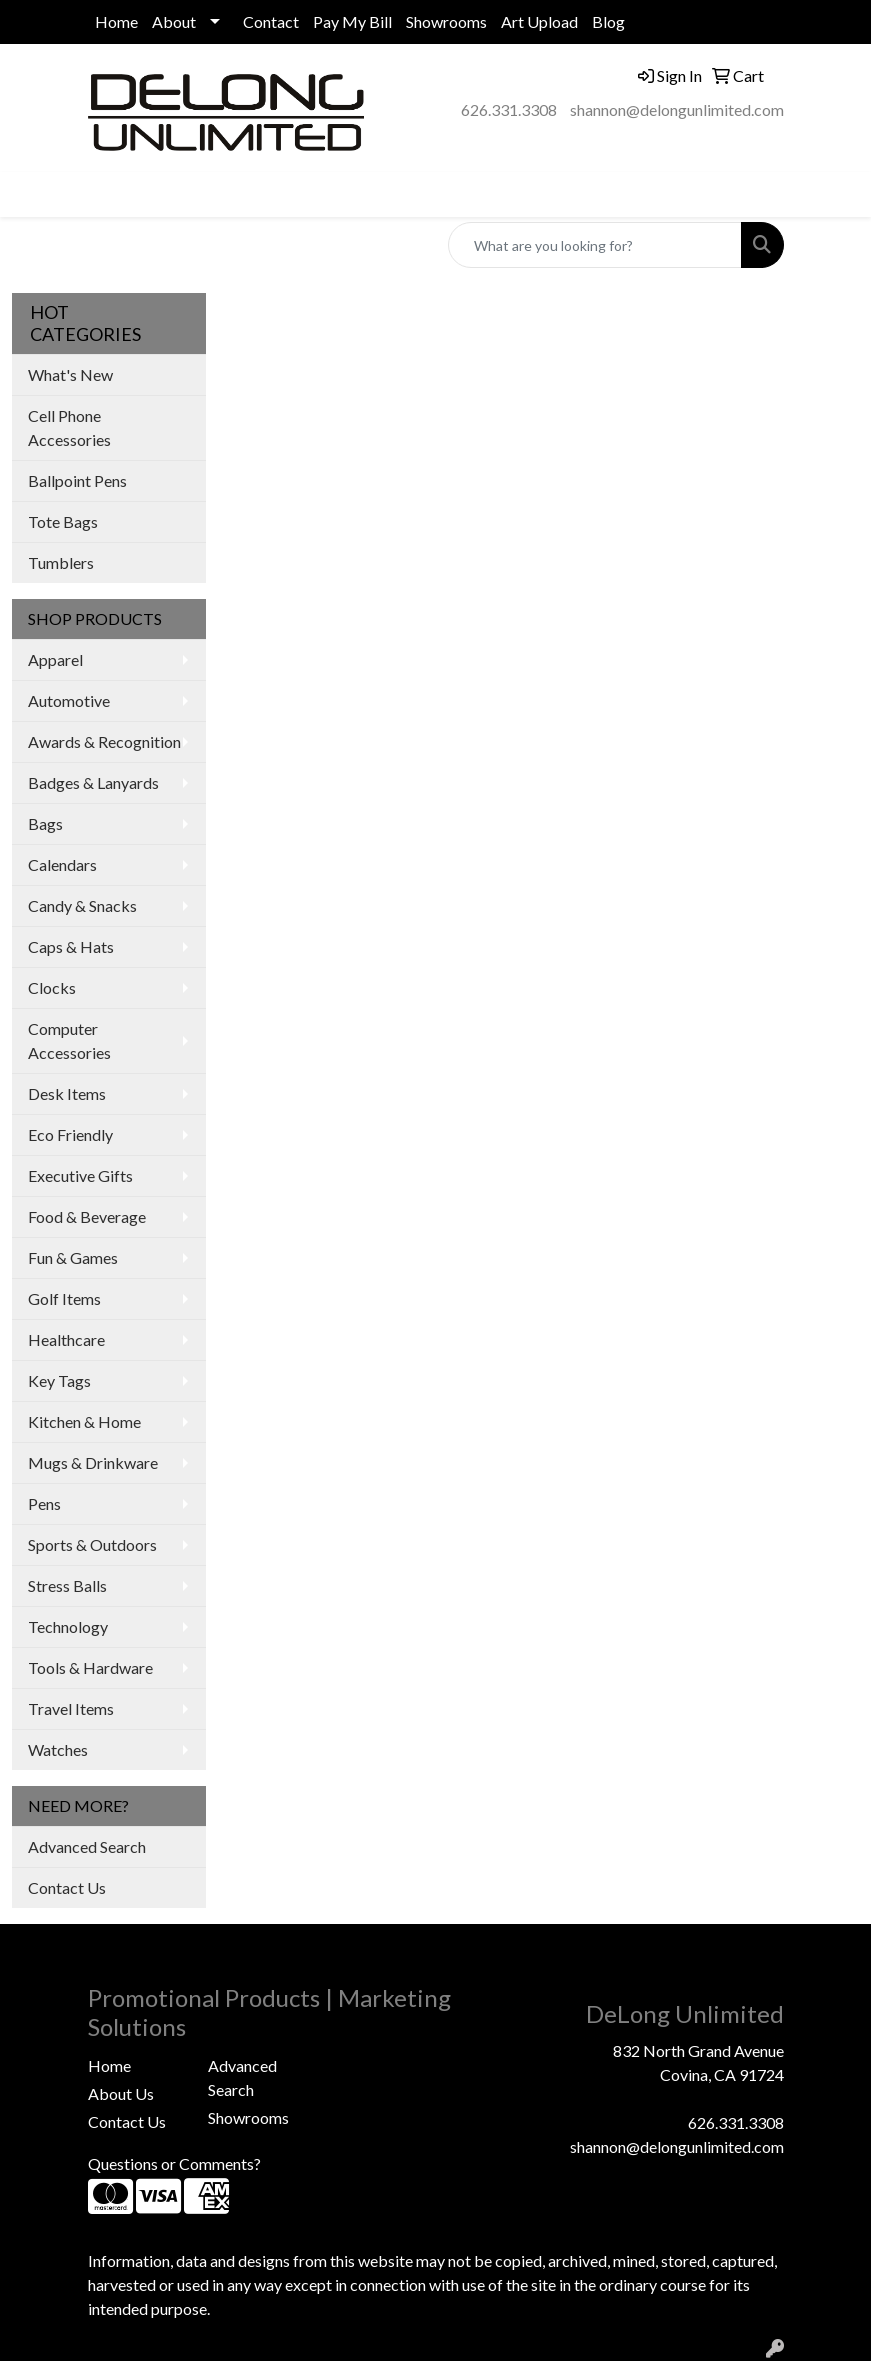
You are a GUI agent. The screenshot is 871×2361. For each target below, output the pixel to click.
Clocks (52, 987)
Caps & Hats (71, 946)
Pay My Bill (352, 21)
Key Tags (59, 1380)
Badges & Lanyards (93, 782)
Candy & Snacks (82, 905)
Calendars (62, 864)
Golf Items (64, 1298)
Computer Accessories (69, 1040)
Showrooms (446, 21)
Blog (608, 21)
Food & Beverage (87, 1216)
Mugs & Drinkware (93, 1462)
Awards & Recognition (104, 741)
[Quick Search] (595, 245)
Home (116, 21)
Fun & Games (73, 1257)
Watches (58, 1749)
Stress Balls (67, 1585)
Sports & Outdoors (92, 1544)
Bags (45, 823)
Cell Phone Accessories (69, 427)
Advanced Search (87, 1846)
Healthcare (66, 1339)
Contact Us (67, 1887)
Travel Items (71, 1708)
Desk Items (67, 1093)
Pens (44, 1503)
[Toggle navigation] (31, 194)
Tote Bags (63, 521)
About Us (121, 2093)
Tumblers (61, 562)
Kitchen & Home (84, 1421)
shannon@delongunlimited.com (677, 109)
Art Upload (539, 21)
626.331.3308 (509, 109)
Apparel (55, 659)
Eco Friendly (70, 1134)
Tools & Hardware (90, 1667)
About (174, 21)
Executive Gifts (80, 1175)
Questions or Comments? (174, 2163)
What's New (70, 374)
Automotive (69, 700)
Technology (68, 1626)
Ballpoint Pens (77, 480)
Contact (271, 21)
